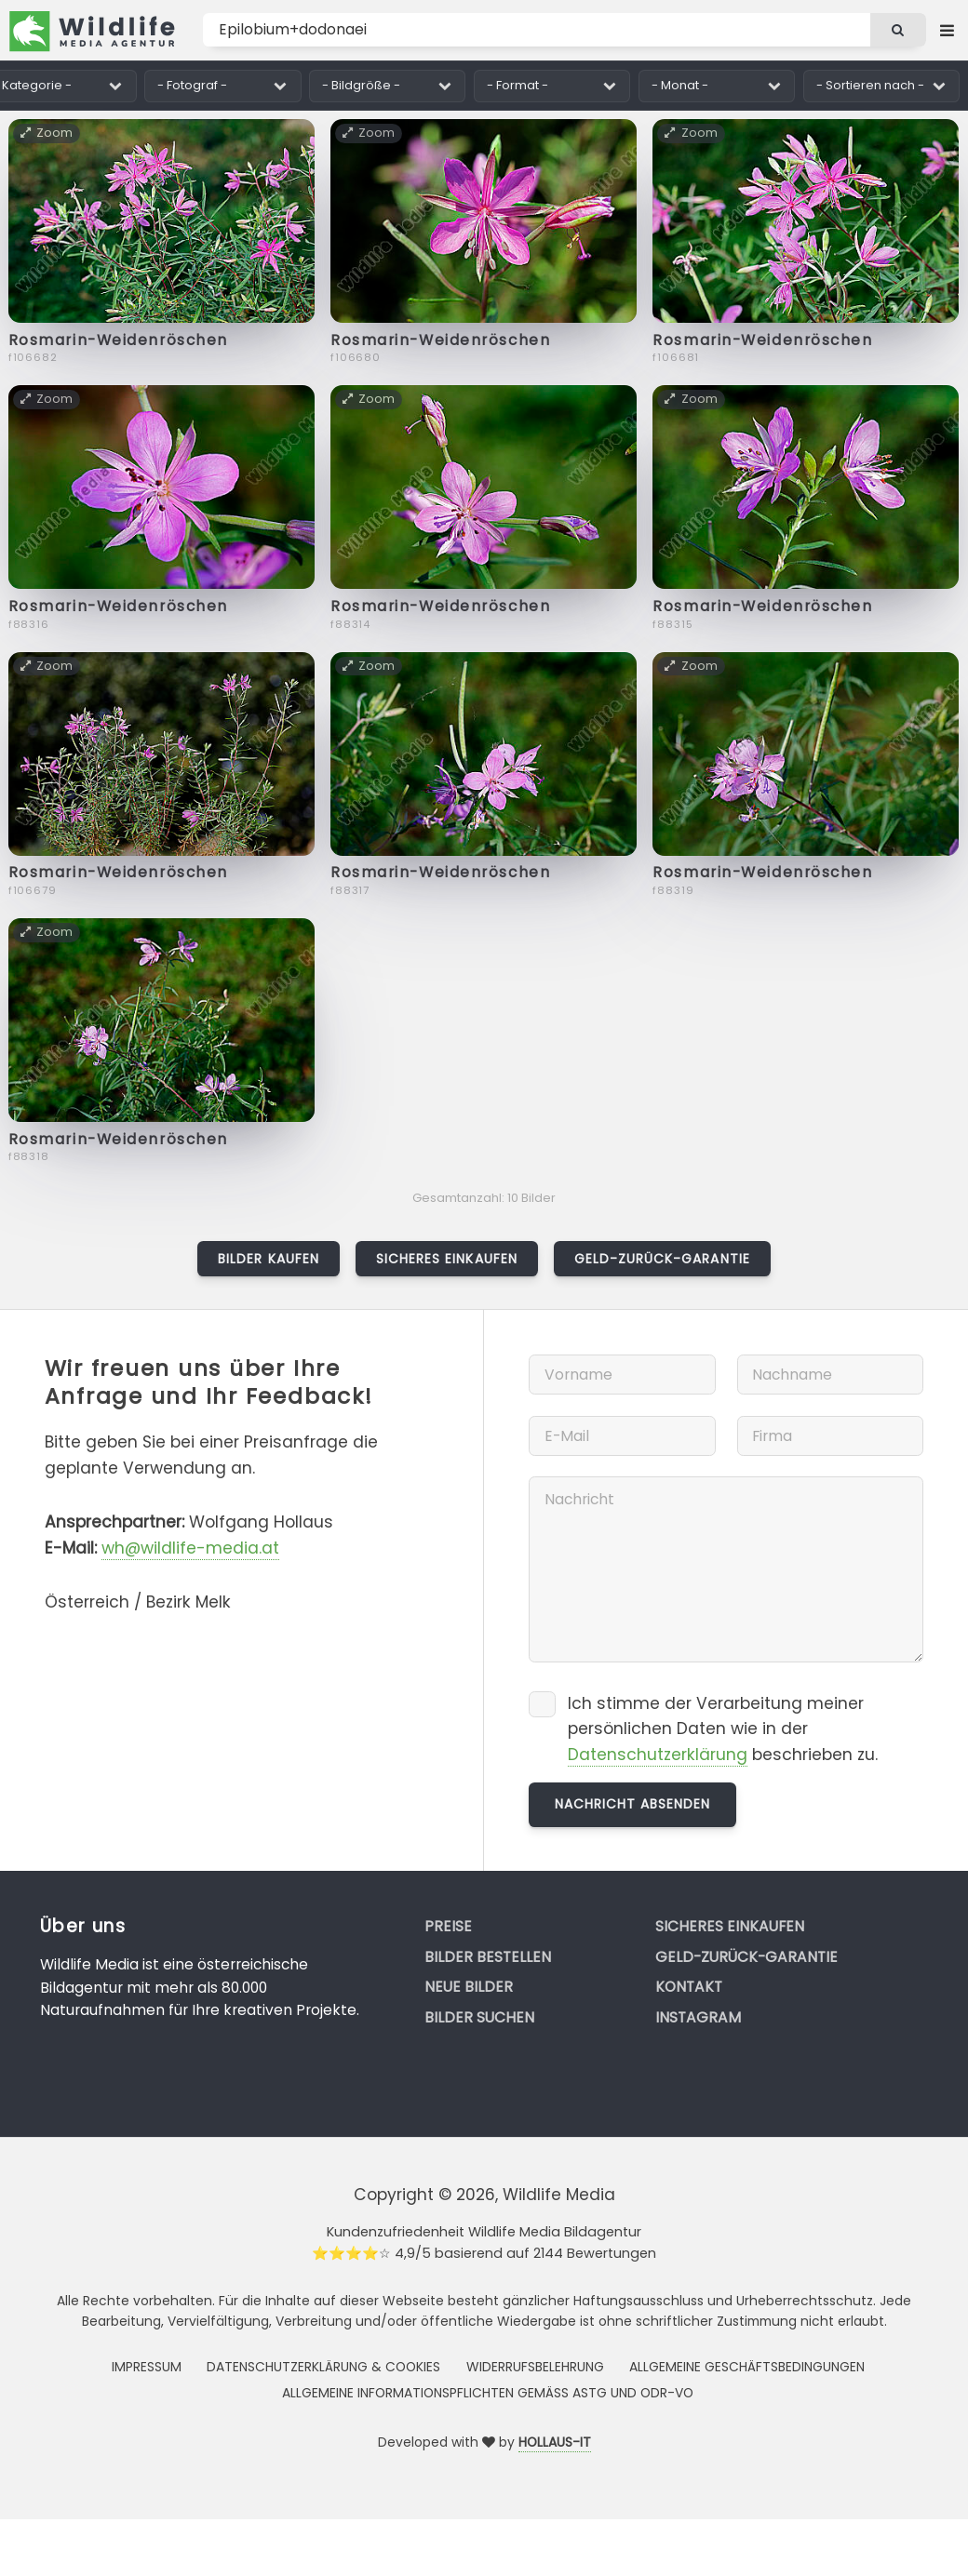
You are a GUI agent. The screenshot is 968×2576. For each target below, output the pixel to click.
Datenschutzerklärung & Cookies (323, 2366)
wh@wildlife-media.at (190, 1548)
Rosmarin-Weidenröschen (118, 340)
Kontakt (688, 1986)
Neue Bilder (468, 1986)
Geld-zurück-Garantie (662, 1258)
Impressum (147, 2366)
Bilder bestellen (487, 1957)
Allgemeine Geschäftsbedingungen (747, 2366)
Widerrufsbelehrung (535, 2366)
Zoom (47, 132)
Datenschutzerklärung (657, 1754)
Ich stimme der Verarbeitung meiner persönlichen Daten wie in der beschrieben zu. (723, 1729)
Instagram (698, 2017)
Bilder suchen (479, 2017)
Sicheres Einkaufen (447, 1258)
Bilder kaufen (268, 1258)
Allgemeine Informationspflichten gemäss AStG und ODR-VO (487, 2392)
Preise (448, 1926)
